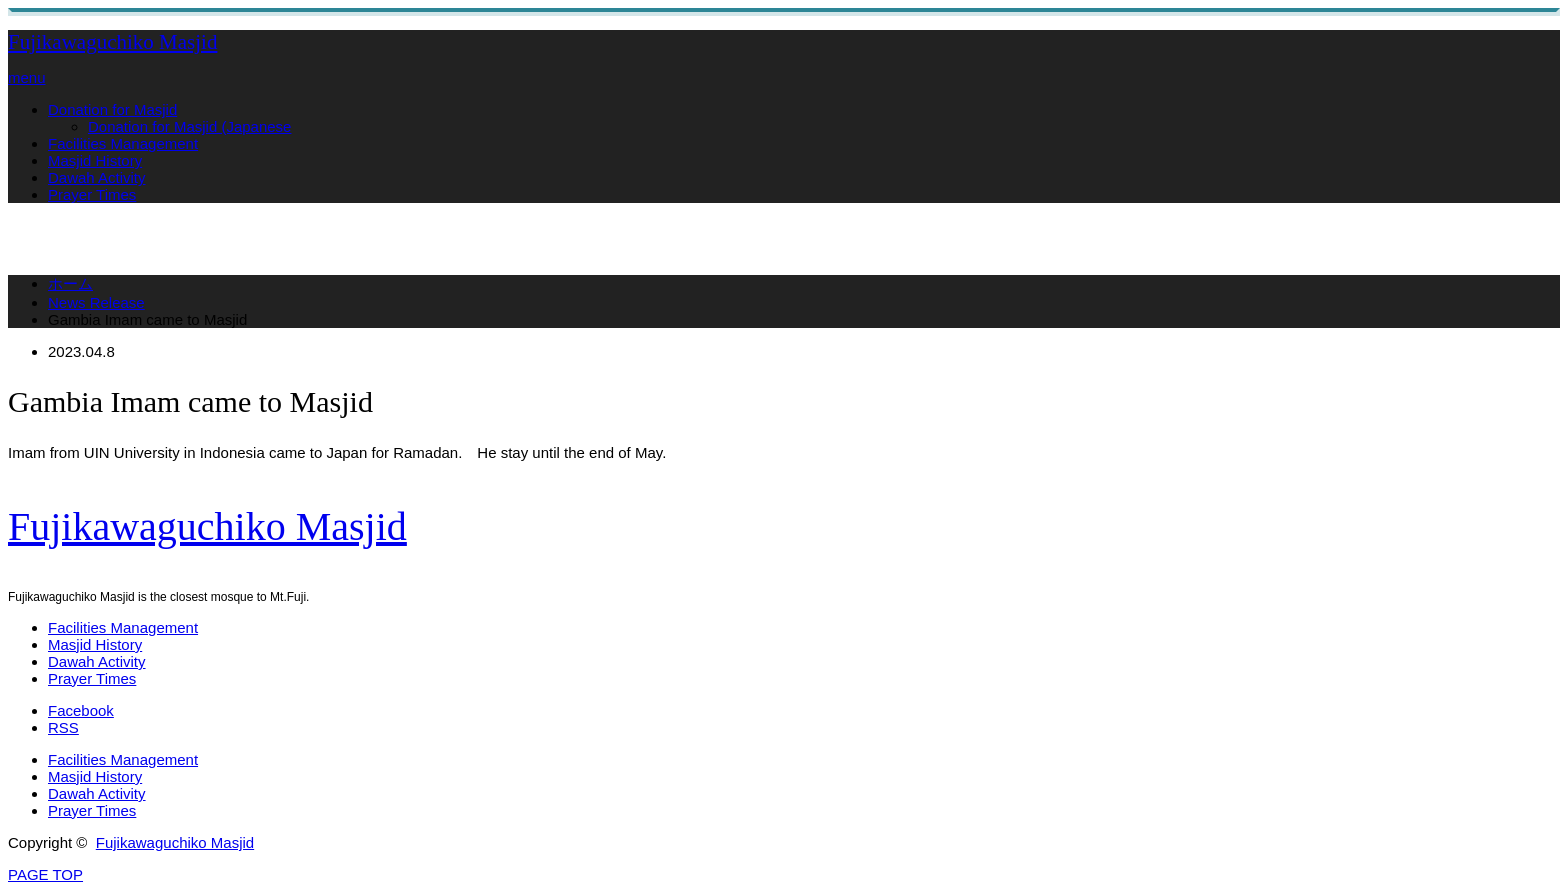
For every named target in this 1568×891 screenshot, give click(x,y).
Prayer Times (92, 194)
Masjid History (95, 160)
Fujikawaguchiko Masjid (112, 42)
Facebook (81, 710)
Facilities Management (123, 143)
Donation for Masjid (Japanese (189, 126)
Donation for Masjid (112, 109)
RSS (63, 727)
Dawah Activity (97, 177)
